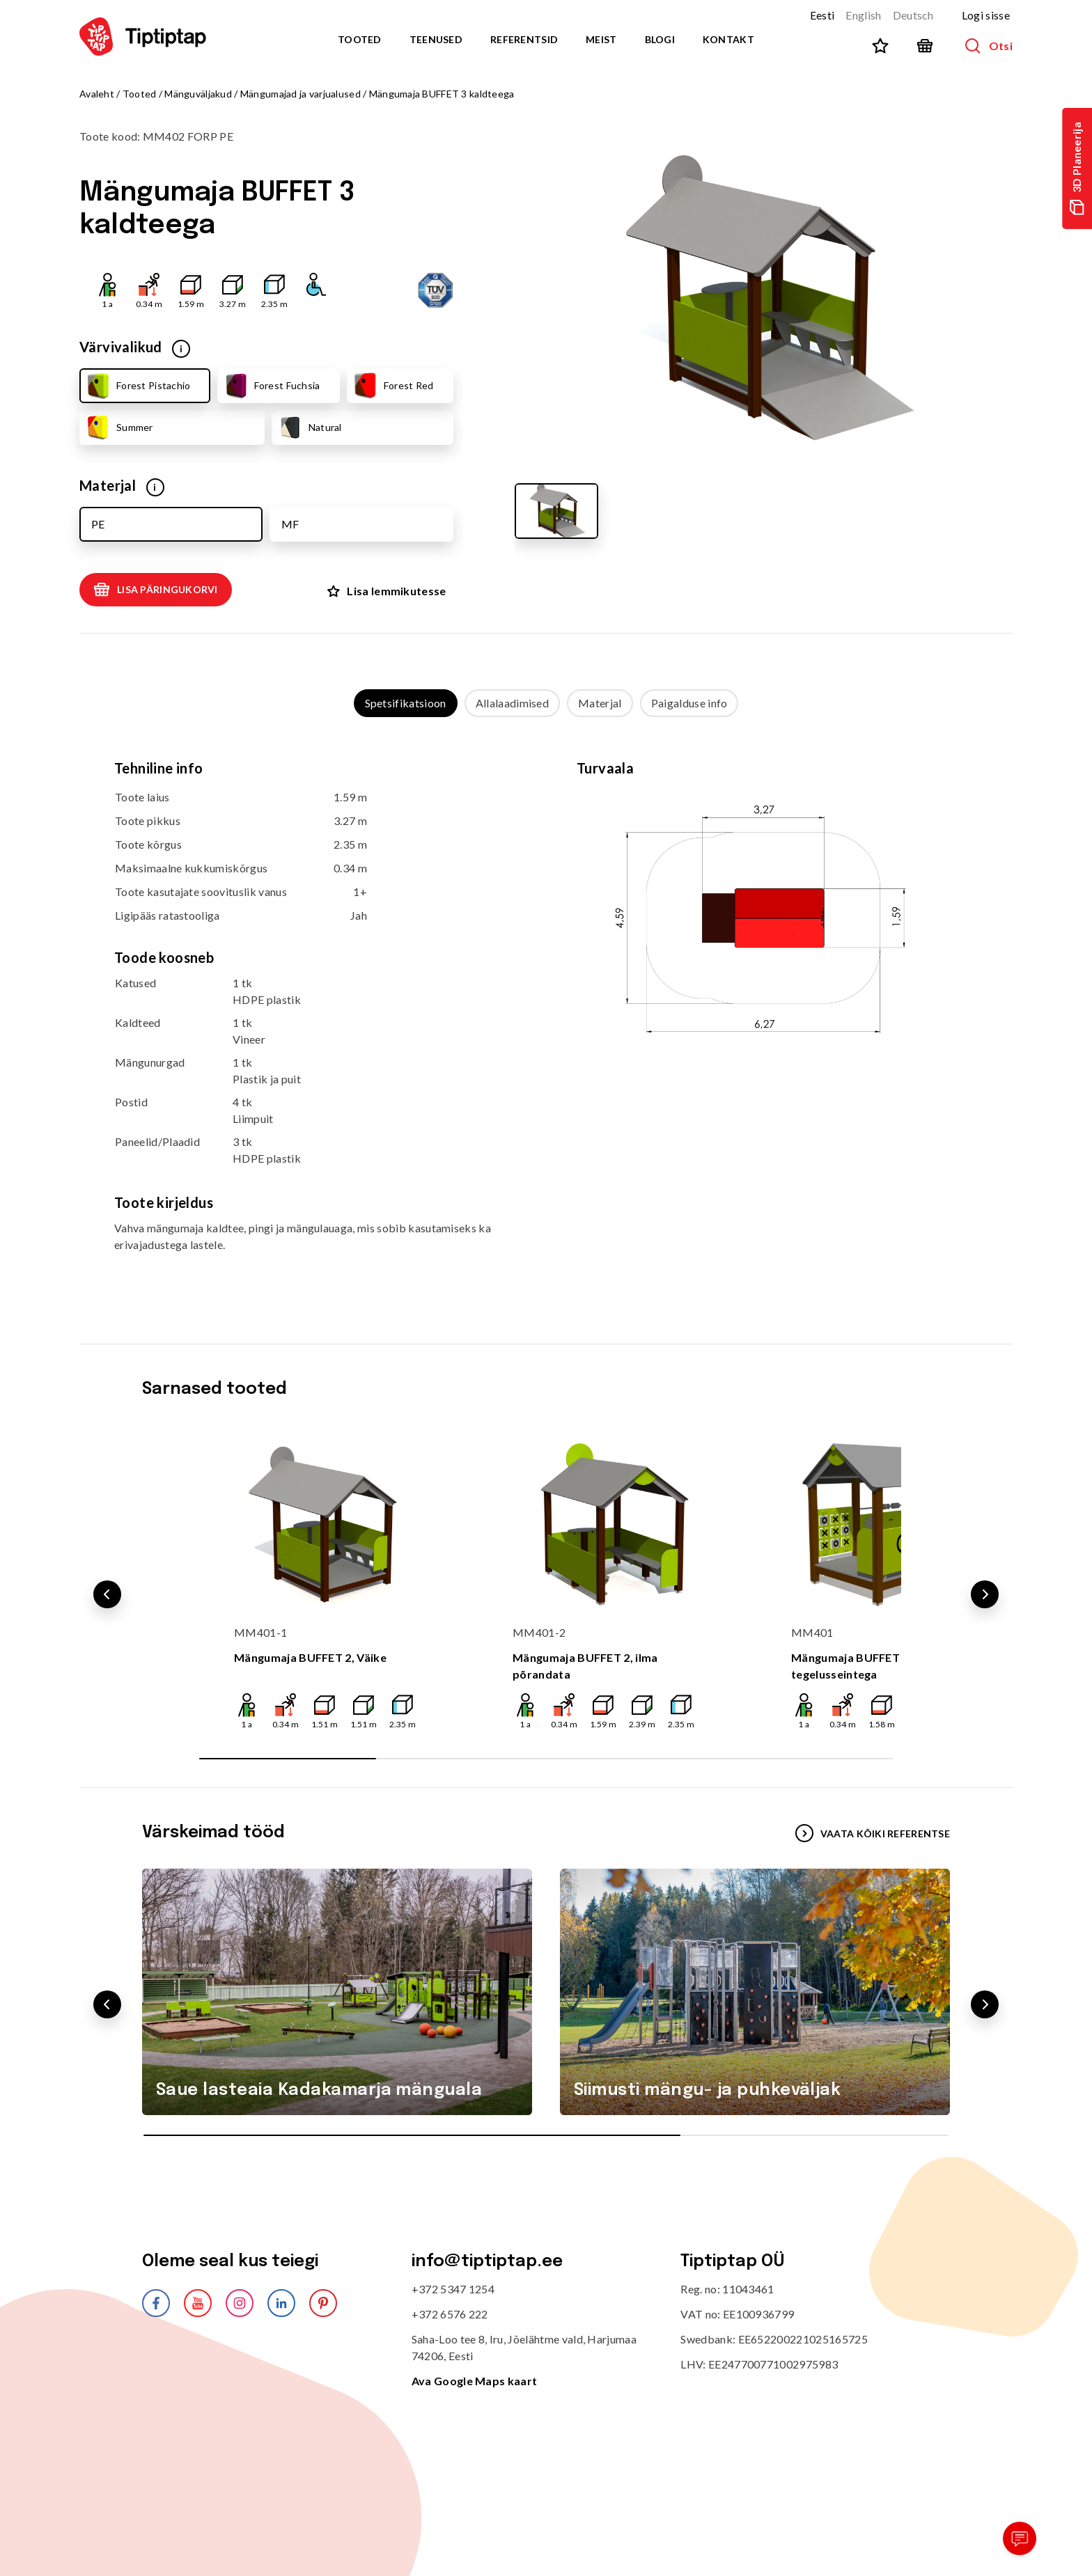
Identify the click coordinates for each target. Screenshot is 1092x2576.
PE (97, 524)
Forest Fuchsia (271, 386)
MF (290, 524)
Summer (118, 427)
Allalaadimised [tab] (512, 700)
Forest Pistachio (137, 385)
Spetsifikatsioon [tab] (405, 700)
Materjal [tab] (600, 700)
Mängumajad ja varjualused (300, 94)
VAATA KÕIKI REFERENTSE (872, 1830)
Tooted (360, 39)
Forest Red (393, 385)
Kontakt (728, 39)
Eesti (822, 15)
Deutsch (913, 15)
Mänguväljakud (198, 94)
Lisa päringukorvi (155, 589)
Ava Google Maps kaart (475, 2378)
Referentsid (524, 39)
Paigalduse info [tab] (689, 700)
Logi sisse (986, 15)
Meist (601, 39)
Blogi (660, 39)
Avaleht (96, 94)
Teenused (436, 39)
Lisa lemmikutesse (386, 589)
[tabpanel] (546, 1013)
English (863, 15)
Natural (309, 427)
